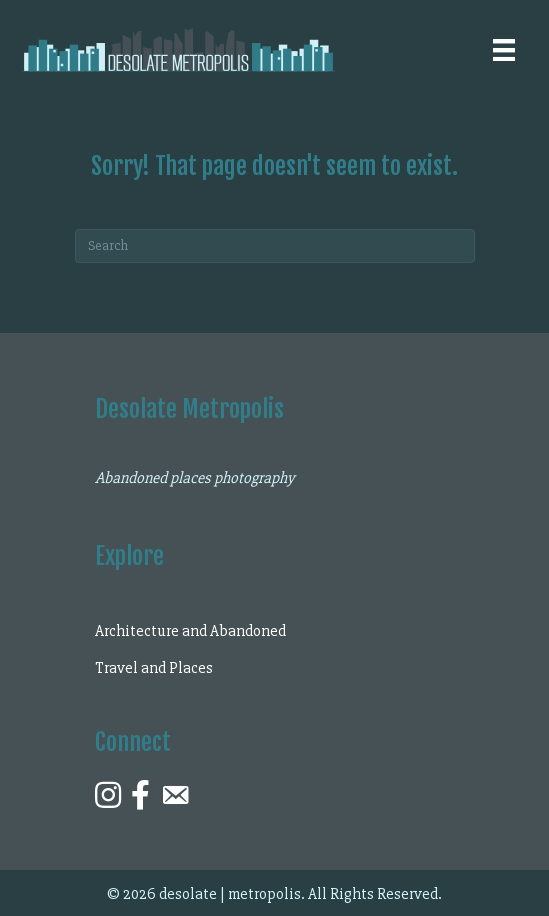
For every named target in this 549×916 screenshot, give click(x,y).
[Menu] (504, 50)
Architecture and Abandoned (190, 631)
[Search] (275, 246)
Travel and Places (154, 668)
